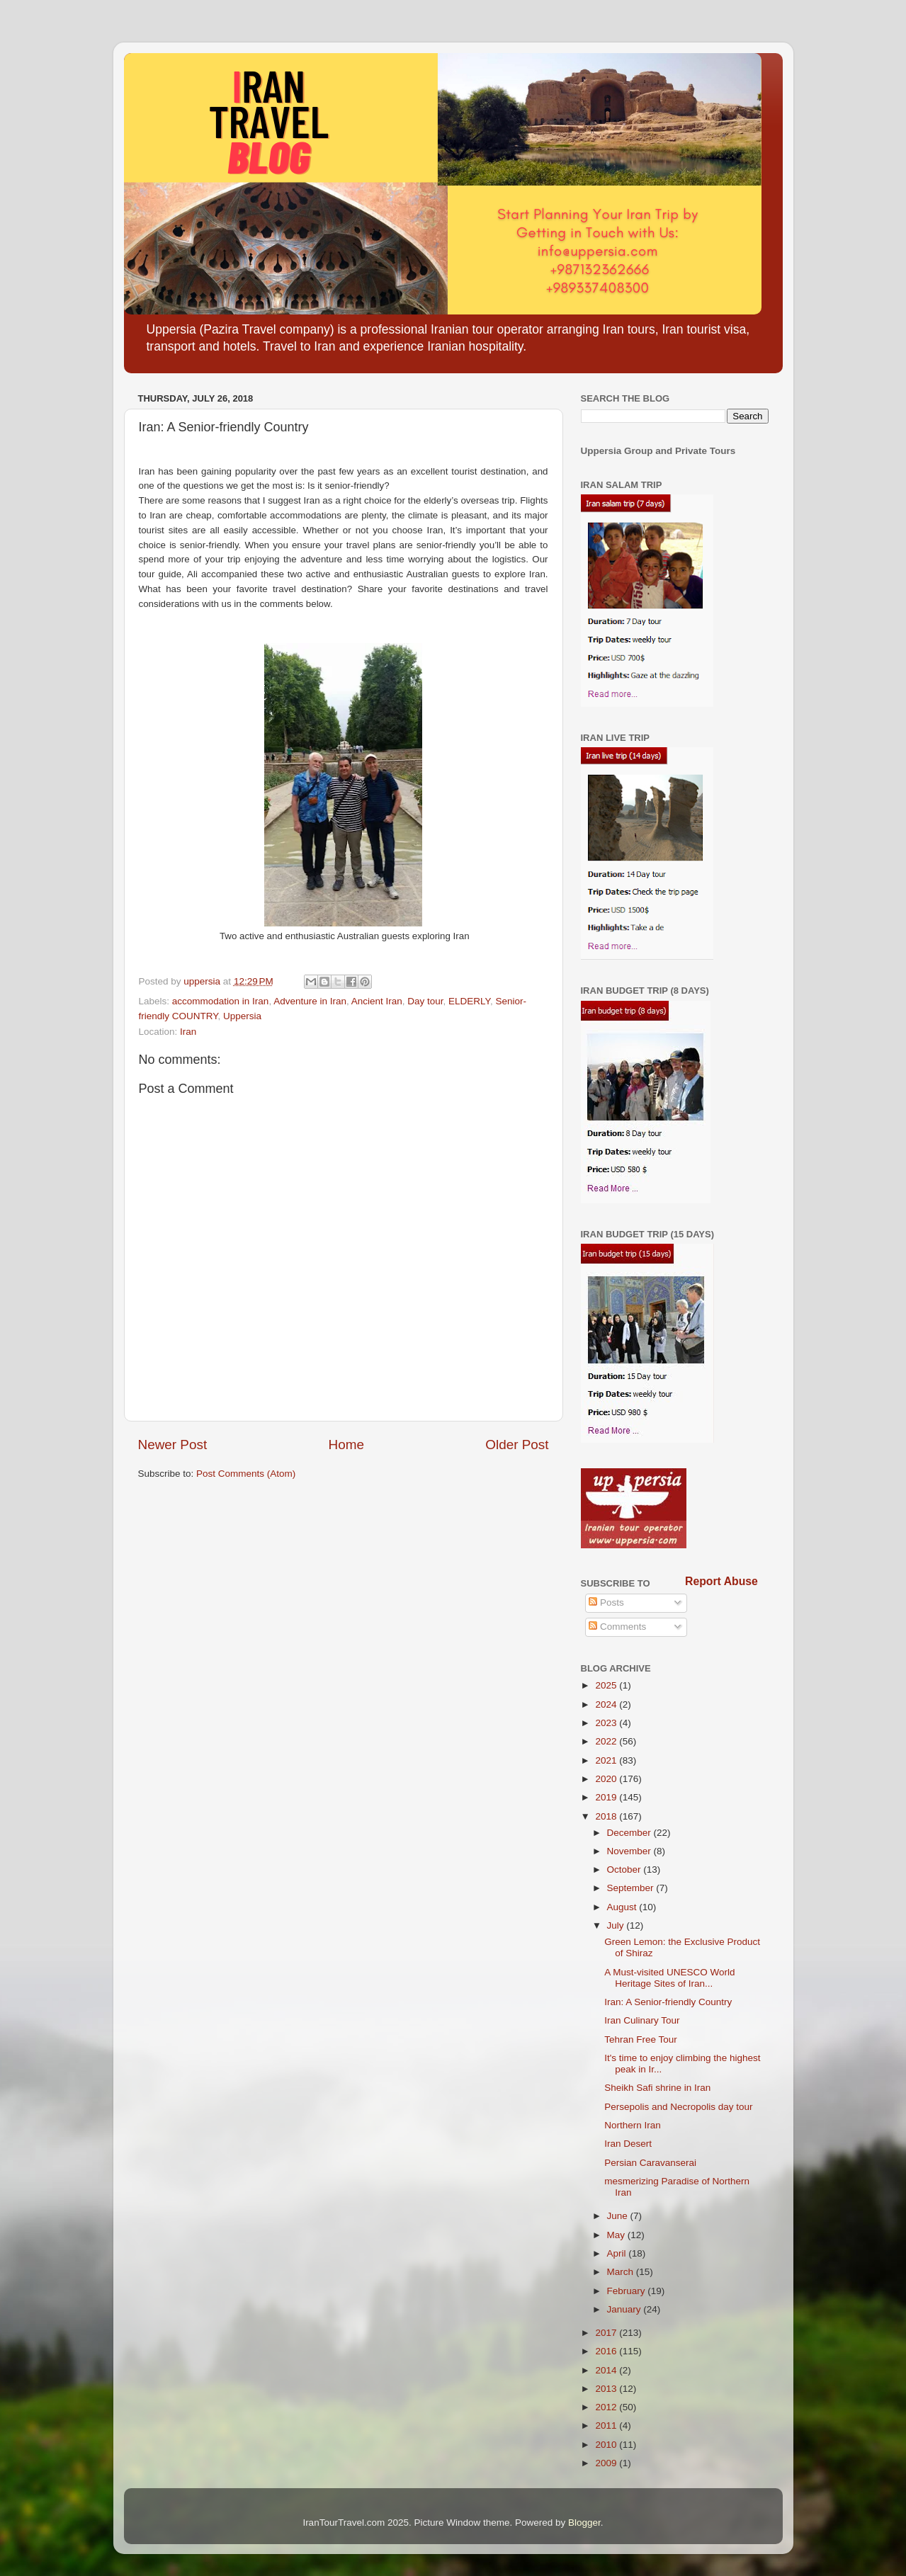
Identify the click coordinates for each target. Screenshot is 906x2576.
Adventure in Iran (309, 1001)
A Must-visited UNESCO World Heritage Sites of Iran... (669, 1978)
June (618, 2216)
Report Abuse (721, 1581)
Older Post (516, 1444)
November (630, 1851)
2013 (607, 2388)
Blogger (584, 2522)
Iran (188, 1031)
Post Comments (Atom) (245, 1473)
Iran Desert (628, 2143)
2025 (607, 1685)
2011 (607, 2425)
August (623, 1907)
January (625, 2309)
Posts (606, 1602)
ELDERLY (469, 1001)
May (617, 2235)
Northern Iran (632, 2125)
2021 (607, 1760)
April (618, 2253)
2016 (607, 2351)
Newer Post (173, 1444)
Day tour (425, 1001)
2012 (607, 2407)
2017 (607, 2332)
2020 (607, 1779)
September (632, 1888)
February (627, 2291)
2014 (607, 2370)
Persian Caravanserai (650, 2162)
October (625, 1869)
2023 (607, 1723)
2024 (607, 1704)
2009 (607, 2463)
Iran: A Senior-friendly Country (668, 2002)
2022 (607, 1741)
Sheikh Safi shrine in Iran (657, 2087)
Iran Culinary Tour (641, 2020)
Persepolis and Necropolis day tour (678, 2106)
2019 (607, 1797)
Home (346, 1444)
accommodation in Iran (220, 1001)
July (617, 1925)
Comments (617, 1626)
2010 (607, 2444)
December (630, 1832)
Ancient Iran (376, 1001)
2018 (607, 1816)
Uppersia (242, 1016)
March (621, 2271)
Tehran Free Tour (640, 2039)
